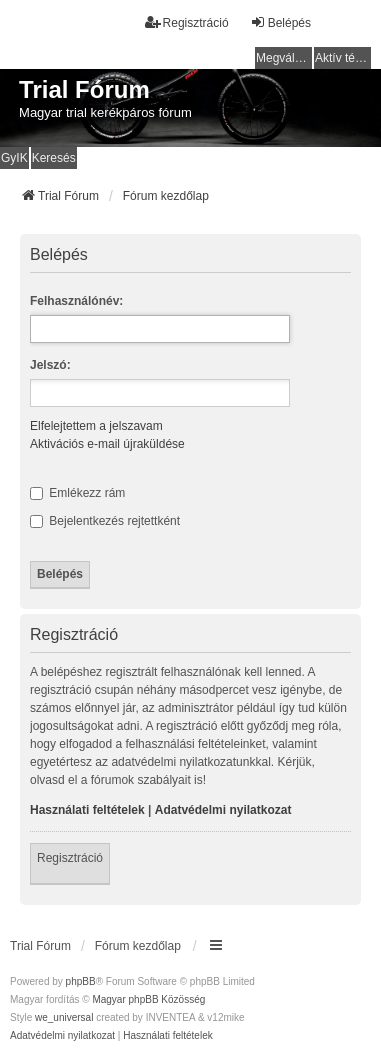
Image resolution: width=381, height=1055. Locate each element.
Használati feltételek (87, 810)
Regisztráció (70, 858)
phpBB (81, 981)
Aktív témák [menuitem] (343, 58)
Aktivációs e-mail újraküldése (107, 444)
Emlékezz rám (77, 493)
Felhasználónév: (76, 301)
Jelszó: (50, 365)
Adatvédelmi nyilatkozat (223, 810)
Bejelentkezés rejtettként (105, 521)
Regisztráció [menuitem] (187, 22)
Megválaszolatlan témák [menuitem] (284, 58)
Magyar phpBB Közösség (148, 999)
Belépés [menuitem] (280, 22)
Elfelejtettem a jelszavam (96, 426)
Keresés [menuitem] (54, 158)
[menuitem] (62, 1036)
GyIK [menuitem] (14, 158)
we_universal (64, 1017)
